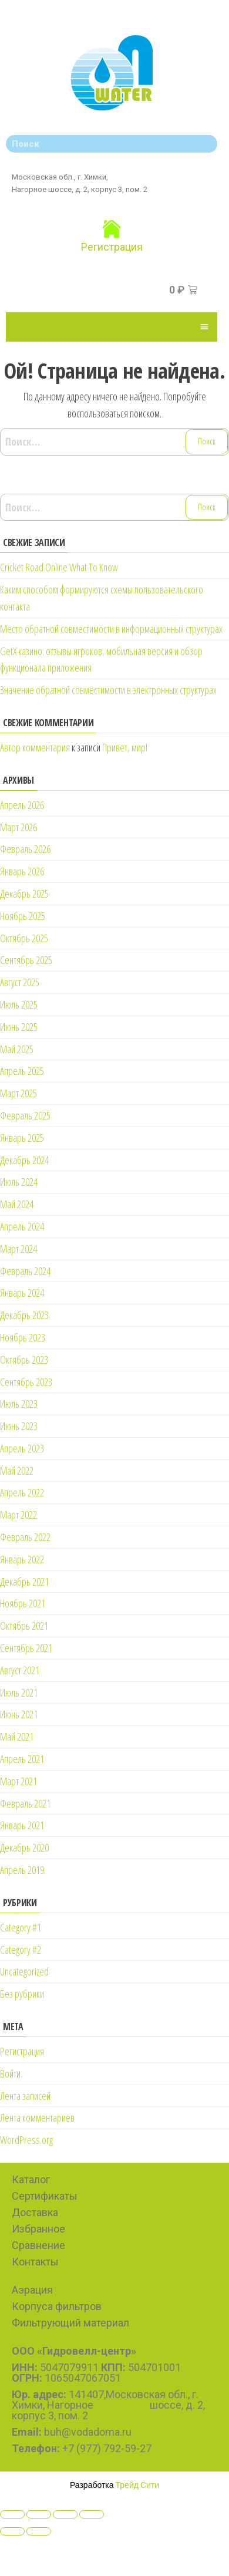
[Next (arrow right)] (38, 2531)
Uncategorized (24, 1971)
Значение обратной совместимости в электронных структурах (108, 690)
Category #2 (20, 1950)
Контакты (35, 2261)
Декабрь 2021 (24, 1581)
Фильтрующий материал (70, 2323)
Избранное (38, 2229)
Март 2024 (18, 1249)
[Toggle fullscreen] (65, 2514)
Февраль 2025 (25, 1115)
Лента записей (25, 2096)
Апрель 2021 (22, 1759)
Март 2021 (18, 1781)
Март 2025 (18, 1093)
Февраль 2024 (25, 1271)
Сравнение (38, 2245)
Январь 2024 (22, 1293)
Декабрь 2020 (24, 1847)
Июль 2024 (19, 1182)
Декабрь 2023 (24, 1315)
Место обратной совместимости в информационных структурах (111, 629)
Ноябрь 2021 (22, 1603)
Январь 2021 (22, 1825)
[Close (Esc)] (12, 2514)
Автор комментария (35, 747)
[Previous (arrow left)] (12, 2531)
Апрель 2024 (22, 1226)
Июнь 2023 (19, 1426)
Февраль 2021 (25, 1803)
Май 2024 (16, 1204)
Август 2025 (19, 982)
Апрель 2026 (22, 805)
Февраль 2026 (25, 849)
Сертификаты (45, 2196)
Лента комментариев (37, 2117)
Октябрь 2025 (24, 938)
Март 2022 (18, 1515)
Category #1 (20, 1927)
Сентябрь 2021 (26, 1648)
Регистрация (112, 247)
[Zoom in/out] (91, 2514)
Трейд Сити (138, 2485)
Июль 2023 (19, 1404)
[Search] (205, 144)
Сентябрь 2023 (26, 1382)
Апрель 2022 (22, 1492)
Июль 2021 (19, 1692)
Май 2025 (16, 1049)
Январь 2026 (22, 871)
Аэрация (32, 2290)
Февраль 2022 (25, 1537)
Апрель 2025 (22, 1071)
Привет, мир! (124, 747)
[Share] (38, 2514)
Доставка (35, 2212)
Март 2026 (18, 827)
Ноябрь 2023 (22, 1337)
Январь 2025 (22, 1138)
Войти (10, 2073)
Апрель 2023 (22, 1448)
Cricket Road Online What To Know (59, 567)
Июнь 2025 (19, 1027)
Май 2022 (16, 1471)
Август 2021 (19, 1670)
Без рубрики (22, 1994)
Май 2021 (16, 1736)
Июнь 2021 (19, 1714)
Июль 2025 (19, 1004)
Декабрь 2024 (24, 1160)
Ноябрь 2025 (22, 916)
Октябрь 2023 (24, 1360)
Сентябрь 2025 (26, 960)
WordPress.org (26, 2140)
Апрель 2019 (22, 1870)
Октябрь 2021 (24, 1626)
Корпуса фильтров (57, 2306)
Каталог (31, 2179)
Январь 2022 (22, 1559)
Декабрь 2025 (24, 893)
